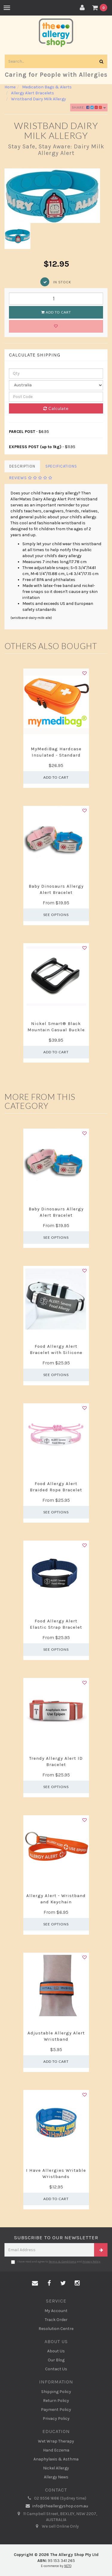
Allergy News (56, 2477)
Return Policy (56, 2400)
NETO (67, 2566)
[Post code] (56, 397)
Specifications (61, 466)
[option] (56, 195)
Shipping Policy (56, 2391)
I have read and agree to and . (56, 2262)
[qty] (56, 373)
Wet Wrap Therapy (56, 2441)
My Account (56, 2310)
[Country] (56, 385)
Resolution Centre (56, 2328)
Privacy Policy (91, 2261)
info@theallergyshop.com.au (56, 2506)
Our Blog (56, 2360)
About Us (56, 2351)
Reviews (30, 478)
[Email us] (35, 2283)
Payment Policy (56, 2409)
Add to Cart (56, 312)
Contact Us (56, 2368)
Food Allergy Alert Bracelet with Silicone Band (56, 1352)
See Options (56, 914)
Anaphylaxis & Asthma (56, 2459)
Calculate (56, 408)
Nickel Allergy (56, 2468)
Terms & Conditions (62, 2261)
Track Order (56, 2319)
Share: (89, 107)
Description (22, 466)
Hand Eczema (56, 2450)
